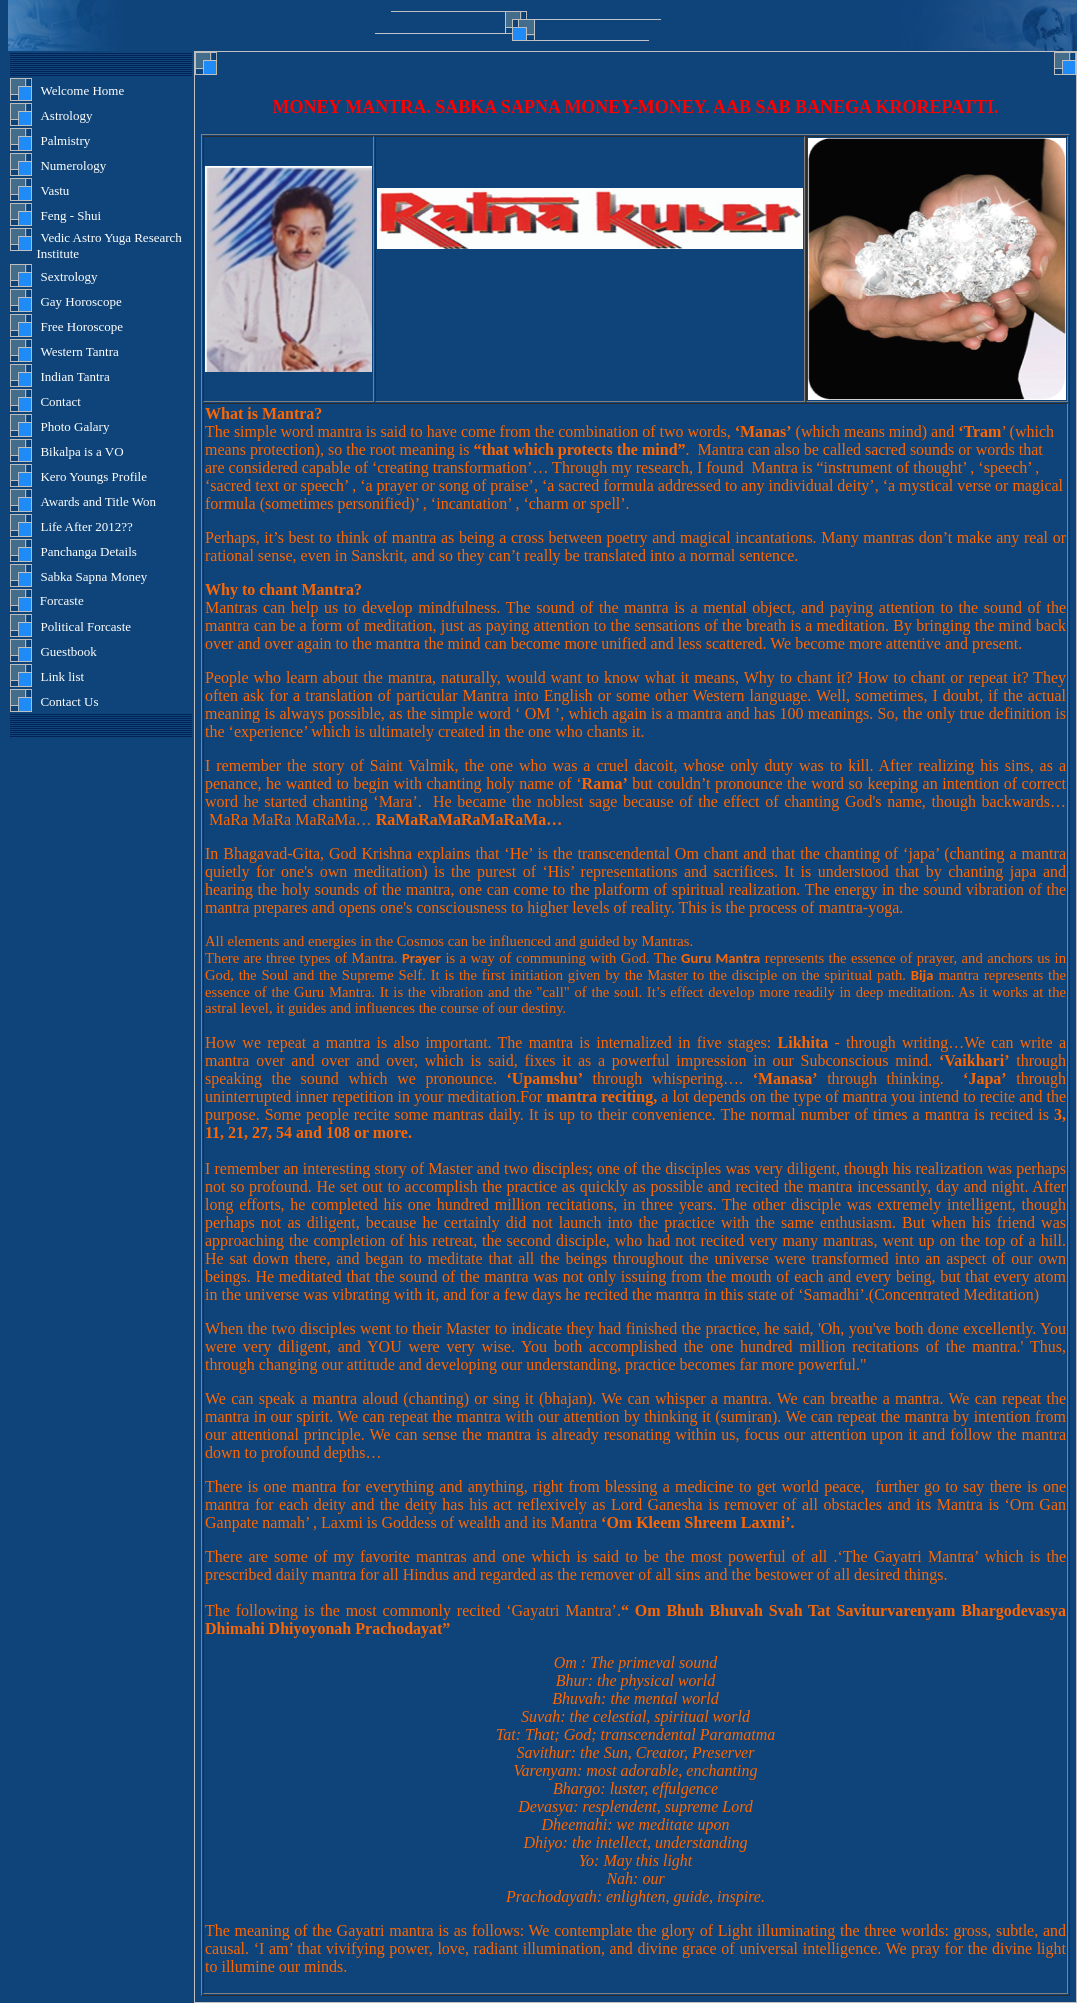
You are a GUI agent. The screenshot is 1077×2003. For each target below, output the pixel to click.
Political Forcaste (85, 626)
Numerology (73, 165)
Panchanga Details (88, 551)
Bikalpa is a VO (81, 451)
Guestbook (68, 651)
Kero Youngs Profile (93, 476)
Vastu (54, 190)
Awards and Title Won (98, 501)
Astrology (66, 115)
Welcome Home (82, 90)
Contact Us (69, 701)
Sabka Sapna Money (93, 576)
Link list (62, 676)
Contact (60, 401)
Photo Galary (74, 426)
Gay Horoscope (80, 301)
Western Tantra (79, 351)
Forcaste (59, 600)
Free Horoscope (81, 326)
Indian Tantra (74, 376)
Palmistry (65, 140)
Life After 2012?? (86, 526)
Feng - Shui (70, 215)
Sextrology (68, 276)
